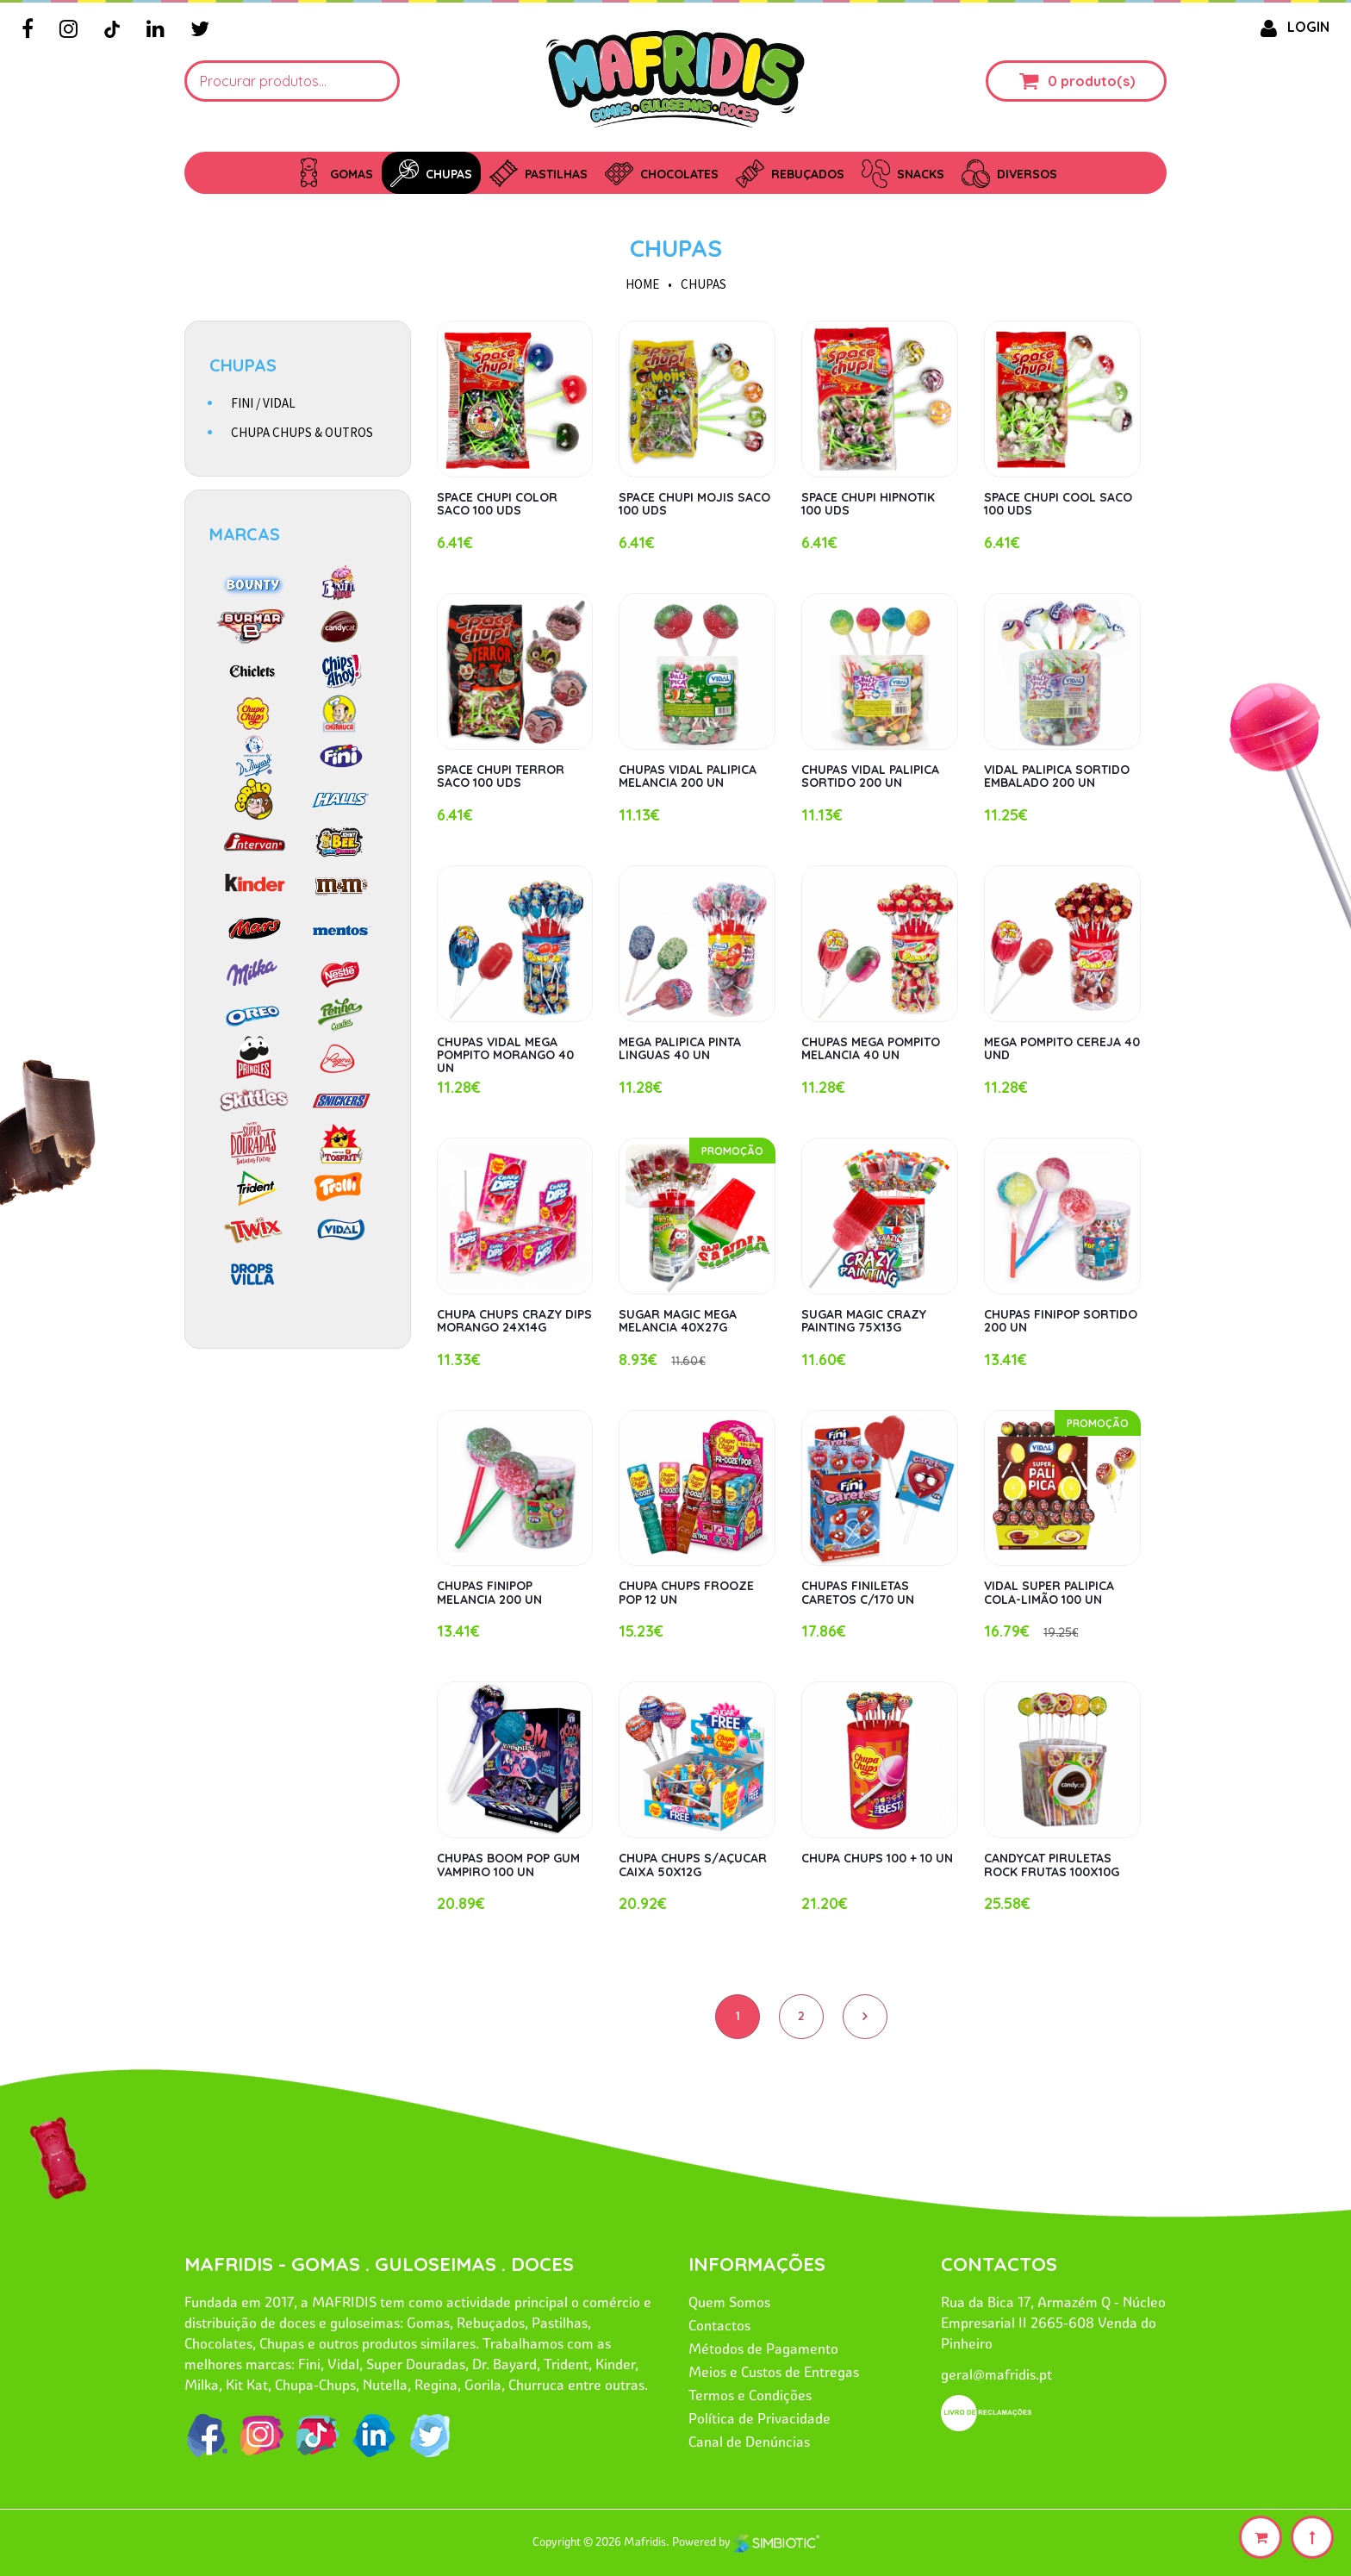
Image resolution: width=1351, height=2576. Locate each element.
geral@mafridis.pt (996, 2374)
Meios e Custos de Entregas (773, 2371)
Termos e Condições (750, 2395)
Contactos (719, 2325)
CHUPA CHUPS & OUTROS (302, 432)
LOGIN (1291, 26)
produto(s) (1097, 81)
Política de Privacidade (759, 2418)
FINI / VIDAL (263, 403)
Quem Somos (729, 2302)
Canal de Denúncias (749, 2441)
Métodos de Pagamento (763, 2348)
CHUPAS (676, 248)
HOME (642, 284)
